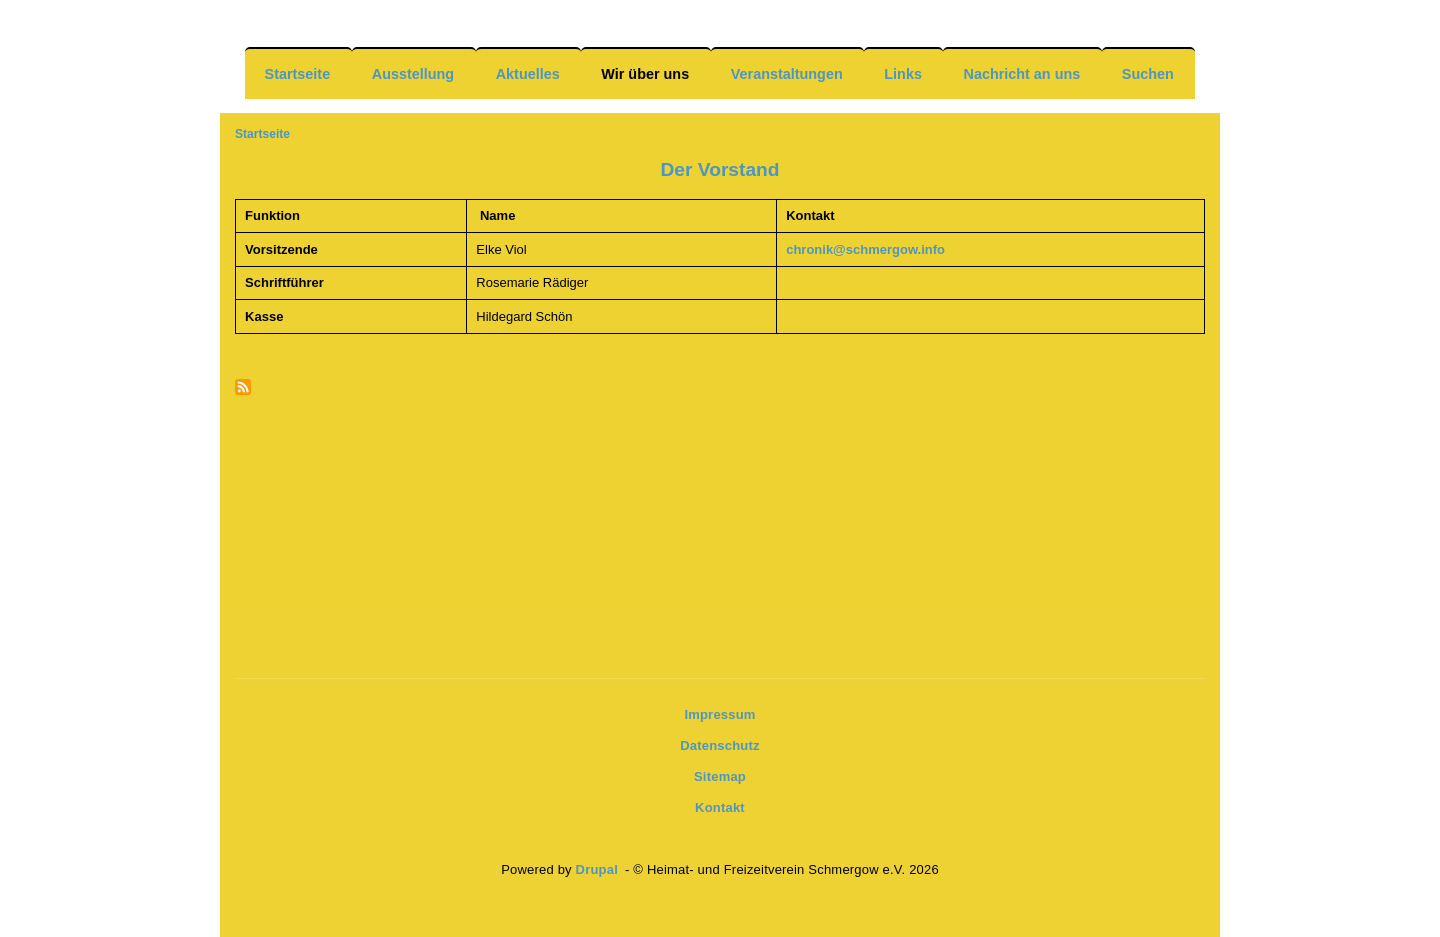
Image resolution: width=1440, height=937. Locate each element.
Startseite (298, 74)
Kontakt (720, 807)
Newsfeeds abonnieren (243, 388)
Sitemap (720, 776)
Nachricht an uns (1021, 74)
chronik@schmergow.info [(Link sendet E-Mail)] (867, 249)
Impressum (719, 714)
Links (903, 74)
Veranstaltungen (787, 74)
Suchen (1148, 74)
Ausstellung (413, 74)
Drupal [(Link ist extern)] (599, 869)
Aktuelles (528, 74)
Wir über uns (645, 74)
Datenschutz (720, 745)
